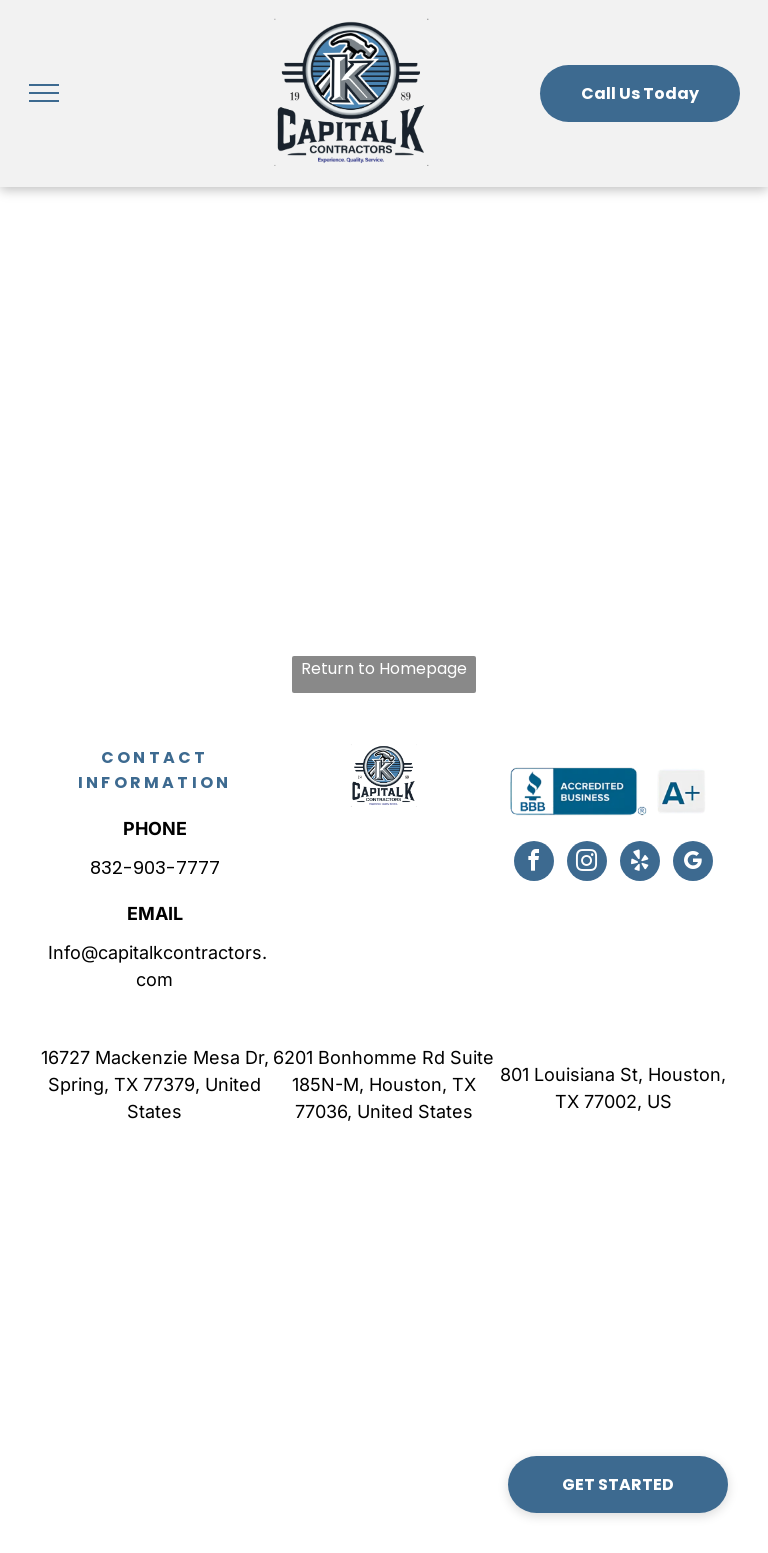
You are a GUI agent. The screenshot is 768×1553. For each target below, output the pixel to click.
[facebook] (534, 863)
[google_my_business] (693, 863)
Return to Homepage (384, 668)
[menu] (44, 93)
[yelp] (640, 863)
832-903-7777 (155, 867)
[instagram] (587, 863)
